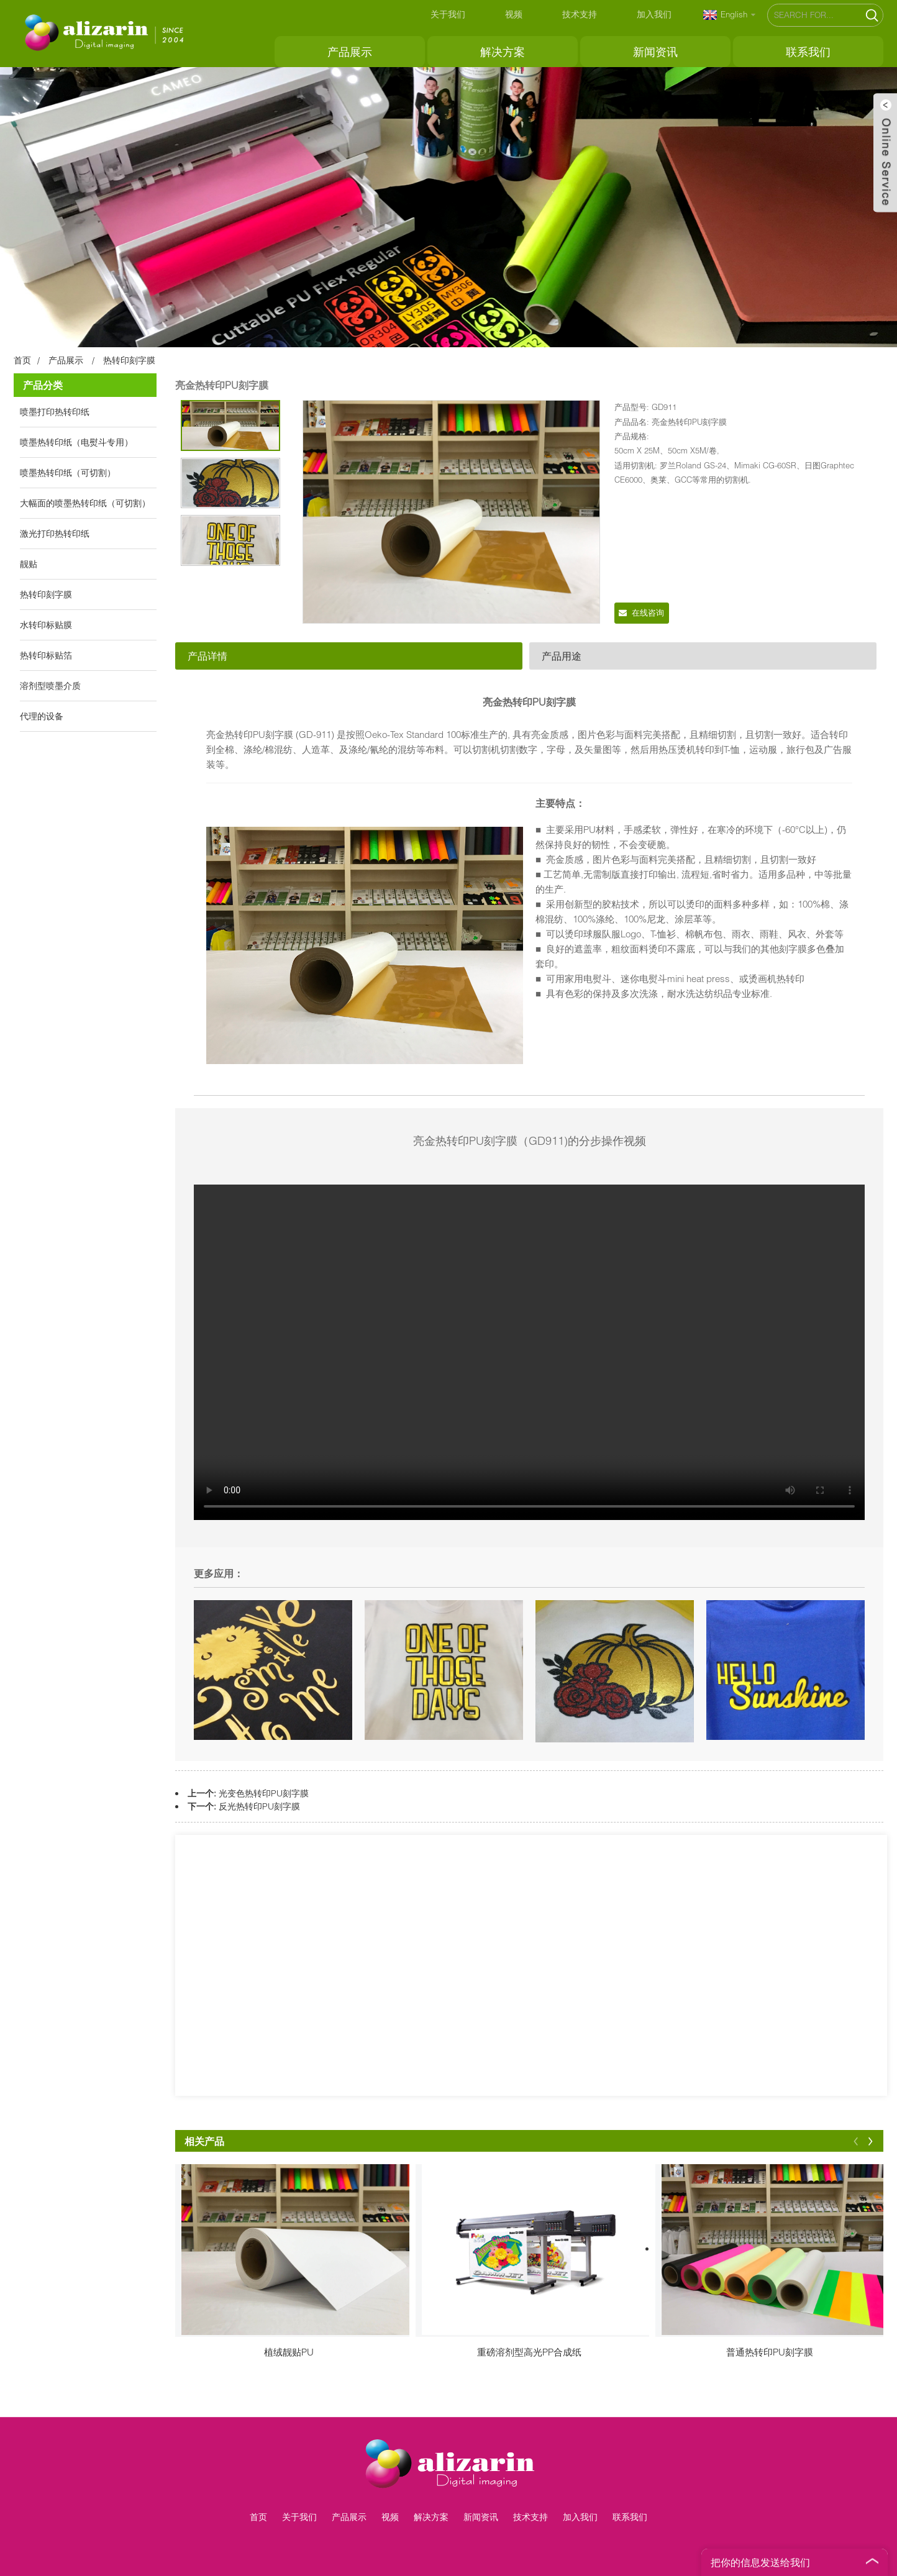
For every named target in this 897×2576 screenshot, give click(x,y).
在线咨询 (648, 612)
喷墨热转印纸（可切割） (68, 472)
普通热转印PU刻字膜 (769, 2351)
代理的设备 (41, 716)
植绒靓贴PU (289, 2351)
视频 (513, 14)
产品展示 (349, 51)
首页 (22, 360)
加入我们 (654, 14)
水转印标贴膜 (46, 624)
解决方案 (502, 51)
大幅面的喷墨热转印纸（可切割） (85, 503)
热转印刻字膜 (129, 360)
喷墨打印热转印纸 (54, 411)
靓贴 (28, 563)
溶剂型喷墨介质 (50, 685)
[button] (856, 2141)
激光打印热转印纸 (54, 533)
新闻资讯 (655, 51)
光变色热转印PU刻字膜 (264, 1793)
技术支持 (579, 14)
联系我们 (808, 51)
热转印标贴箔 (46, 655)
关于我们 (447, 14)
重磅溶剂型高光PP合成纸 (529, 2351)
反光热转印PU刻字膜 (259, 1806)
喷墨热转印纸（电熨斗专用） (76, 442)
